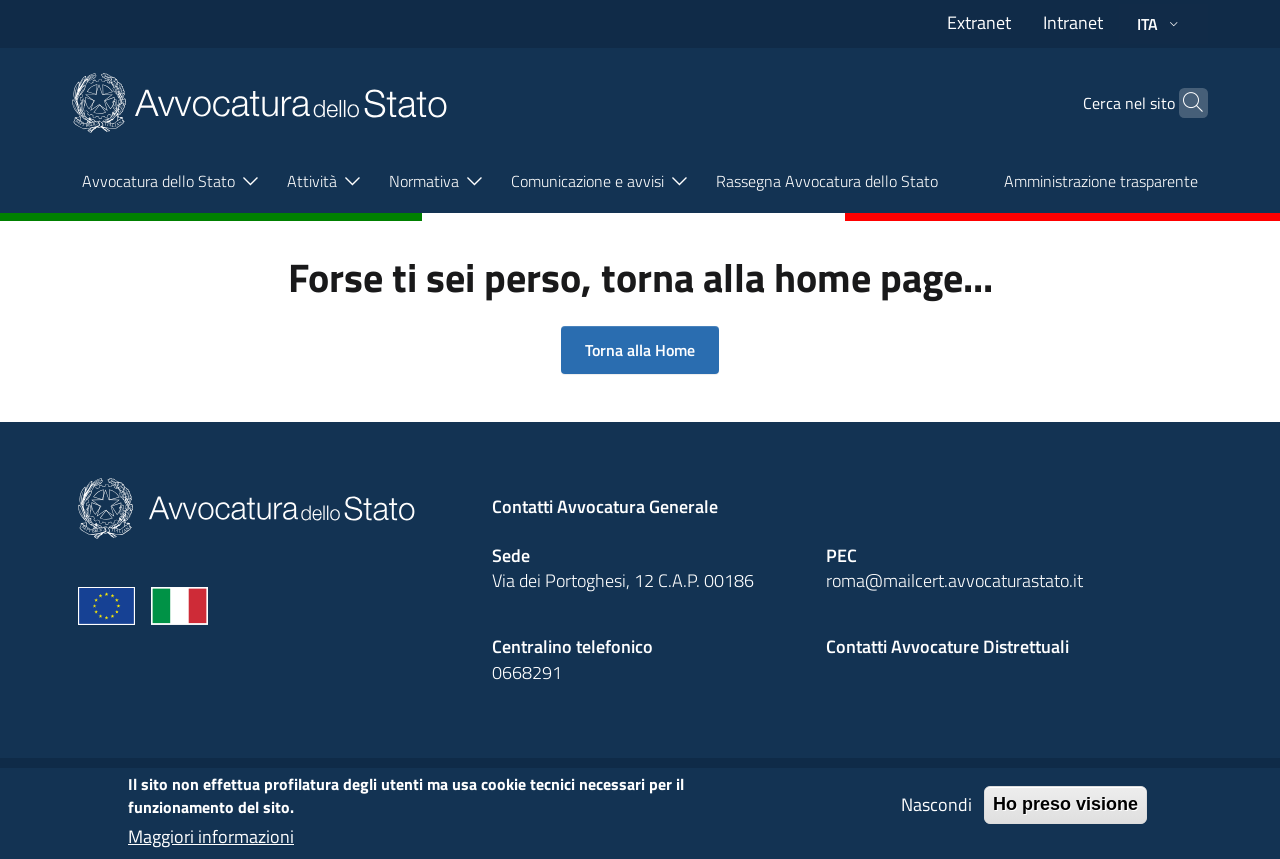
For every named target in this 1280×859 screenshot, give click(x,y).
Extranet (979, 22)
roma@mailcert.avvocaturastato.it (954, 580)
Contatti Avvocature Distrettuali (947, 646)
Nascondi (936, 812)
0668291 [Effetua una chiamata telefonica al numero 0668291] (527, 672)
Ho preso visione (1065, 812)
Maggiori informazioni (211, 844)
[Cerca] (1184, 103)
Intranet (1073, 22)
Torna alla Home (640, 350)
